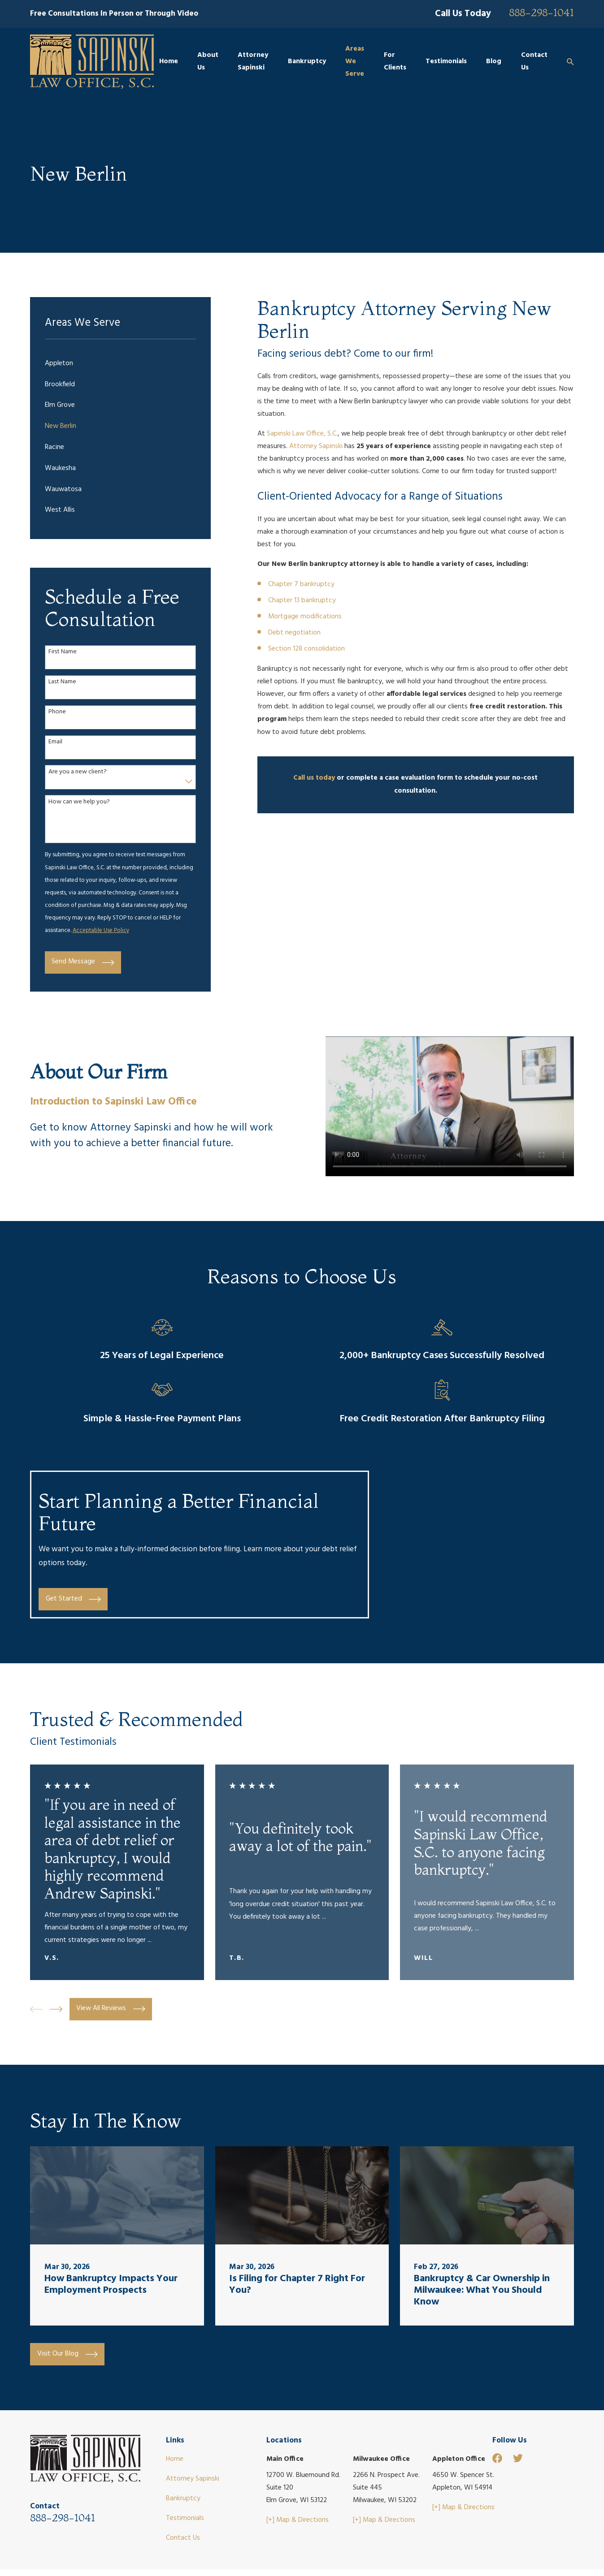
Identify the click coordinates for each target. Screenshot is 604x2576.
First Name (62, 652)
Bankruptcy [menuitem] (307, 61)
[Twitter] (518, 2458)
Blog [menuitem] (493, 61)
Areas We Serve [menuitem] (354, 61)
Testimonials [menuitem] (446, 61)
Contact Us (183, 2538)
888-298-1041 (541, 13)
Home (174, 2459)
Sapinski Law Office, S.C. (302, 434)
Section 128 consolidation (306, 649)
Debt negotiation (294, 633)
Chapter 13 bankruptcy (302, 600)
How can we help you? (79, 802)
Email (55, 742)
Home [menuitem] (168, 61)
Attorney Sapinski (316, 446)
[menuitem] (120, 363)
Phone (57, 712)
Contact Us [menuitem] (534, 61)
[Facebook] (497, 2458)
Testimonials (185, 2518)
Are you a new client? (77, 772)
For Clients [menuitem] (395, 61)
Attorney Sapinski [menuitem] (253, 61)
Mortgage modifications (305, 616)
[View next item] (56, 2009)
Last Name (62, 682)
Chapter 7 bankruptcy (301, 584)
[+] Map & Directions (297, 2520)
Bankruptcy (183, 2498)
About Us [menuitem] (207, 61)
